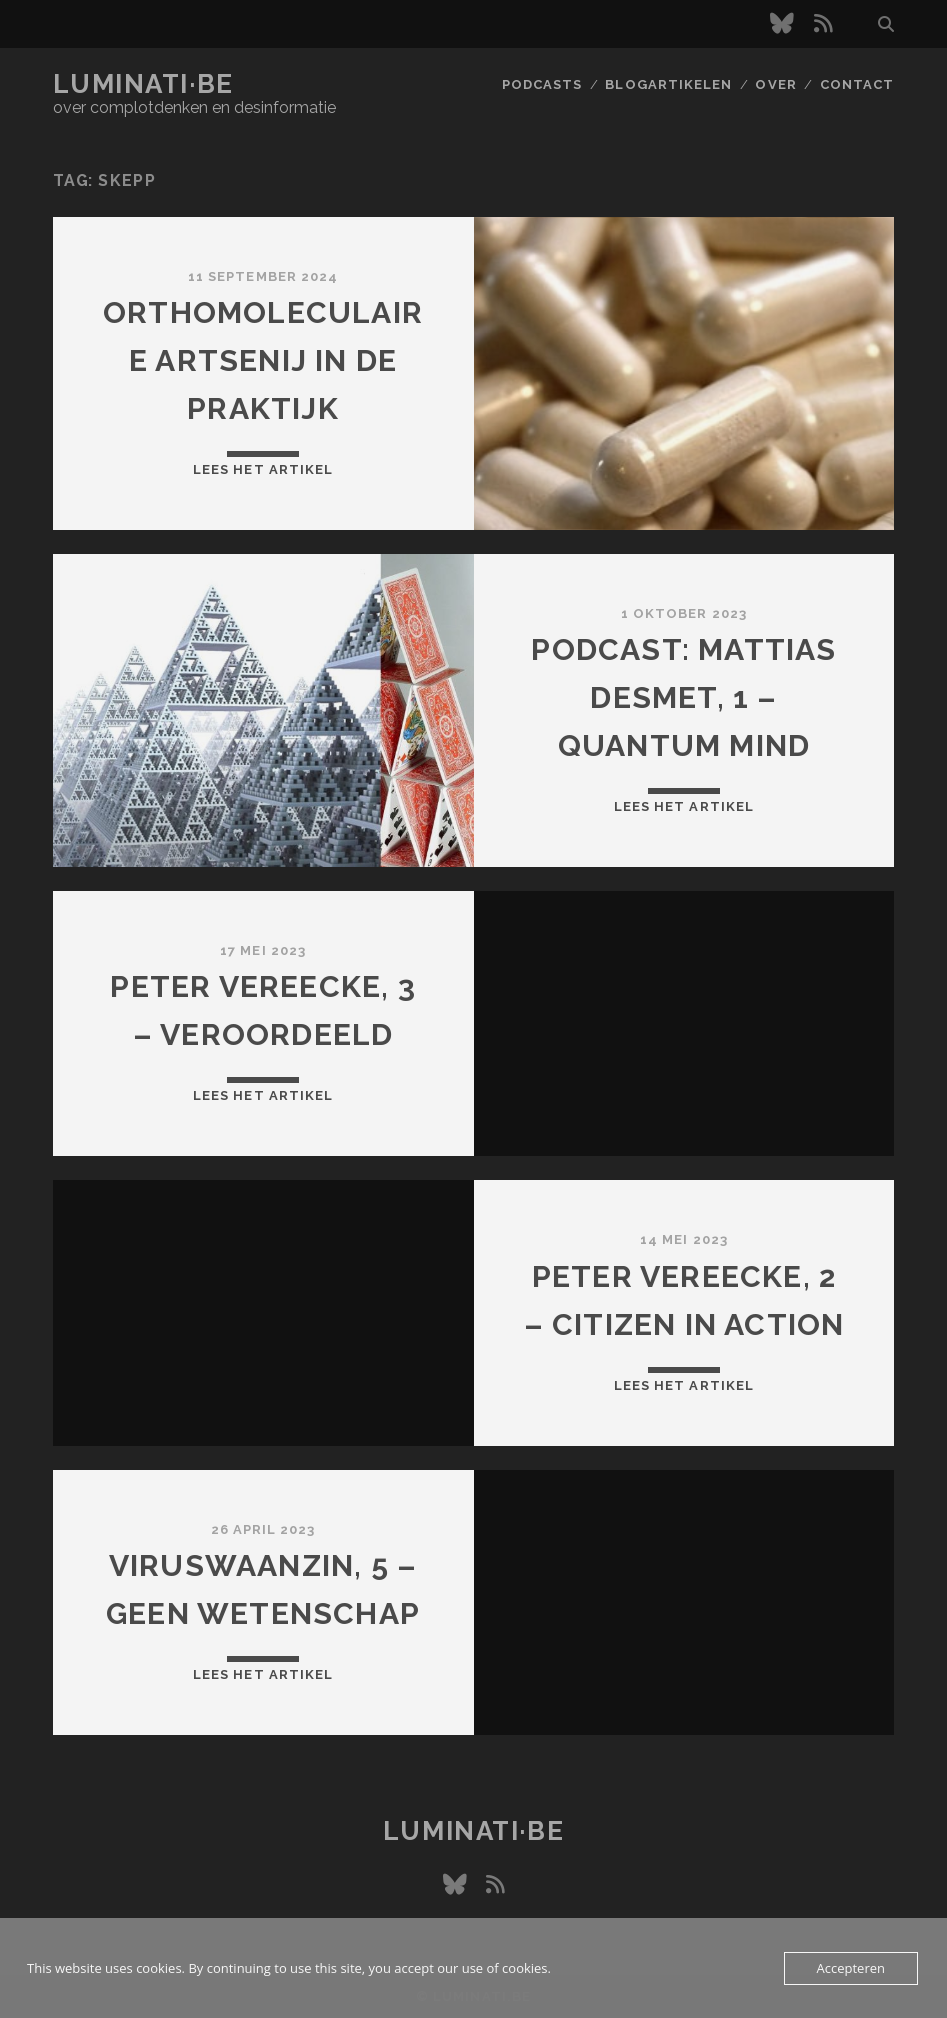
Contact (857, 84)
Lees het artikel (263, 469)
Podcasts (542, 84)
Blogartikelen (668, 84)
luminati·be (143, 84)
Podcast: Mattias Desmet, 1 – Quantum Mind (683, 697)
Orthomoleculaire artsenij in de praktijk (263, 360)
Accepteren (851, 1968)
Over (775, 84)
